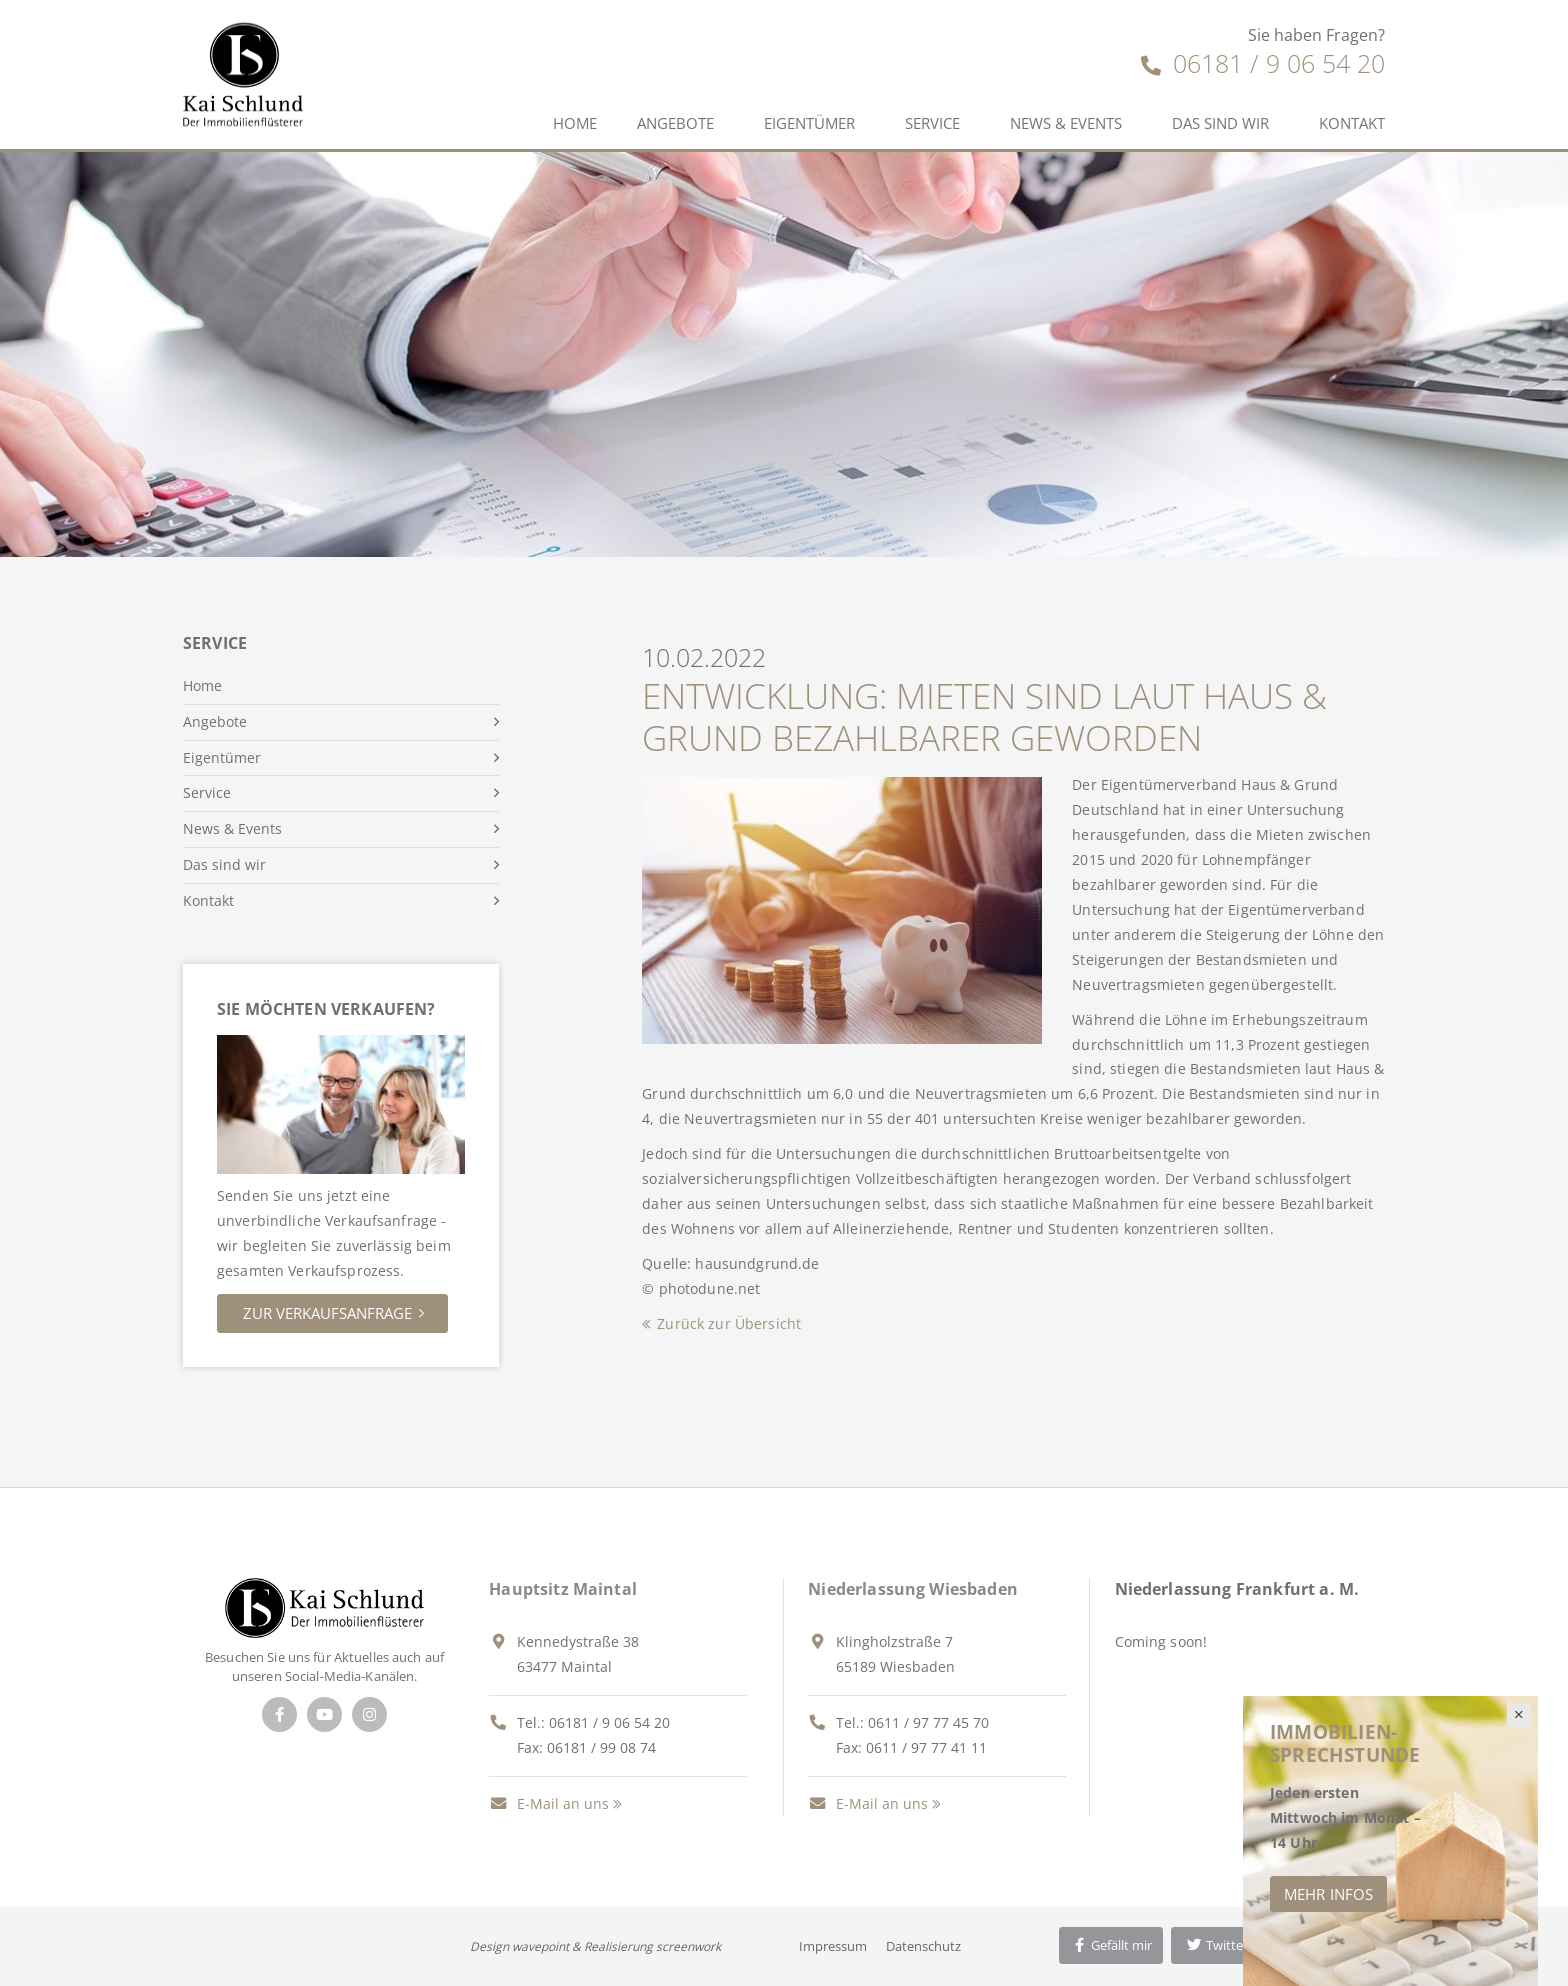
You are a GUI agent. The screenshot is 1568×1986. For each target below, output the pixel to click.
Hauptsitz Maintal (563, 1589)
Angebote (675, 123)
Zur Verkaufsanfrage (327, 1313)
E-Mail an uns (549, 1803)
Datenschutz (923, 1946)
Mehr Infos (1328, 1894)
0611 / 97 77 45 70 (928, 1722)
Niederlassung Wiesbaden (913, 1589)
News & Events (1066, 123)
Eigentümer (809, 123)
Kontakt (1352, 123)
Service (932, 123)
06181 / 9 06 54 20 (1263, 63)
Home (575, 123)
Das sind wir (1220, 123)
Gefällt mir (1111, 1945)
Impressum (833, 1946)
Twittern (1220, 1945)
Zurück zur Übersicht (729, 1323)
